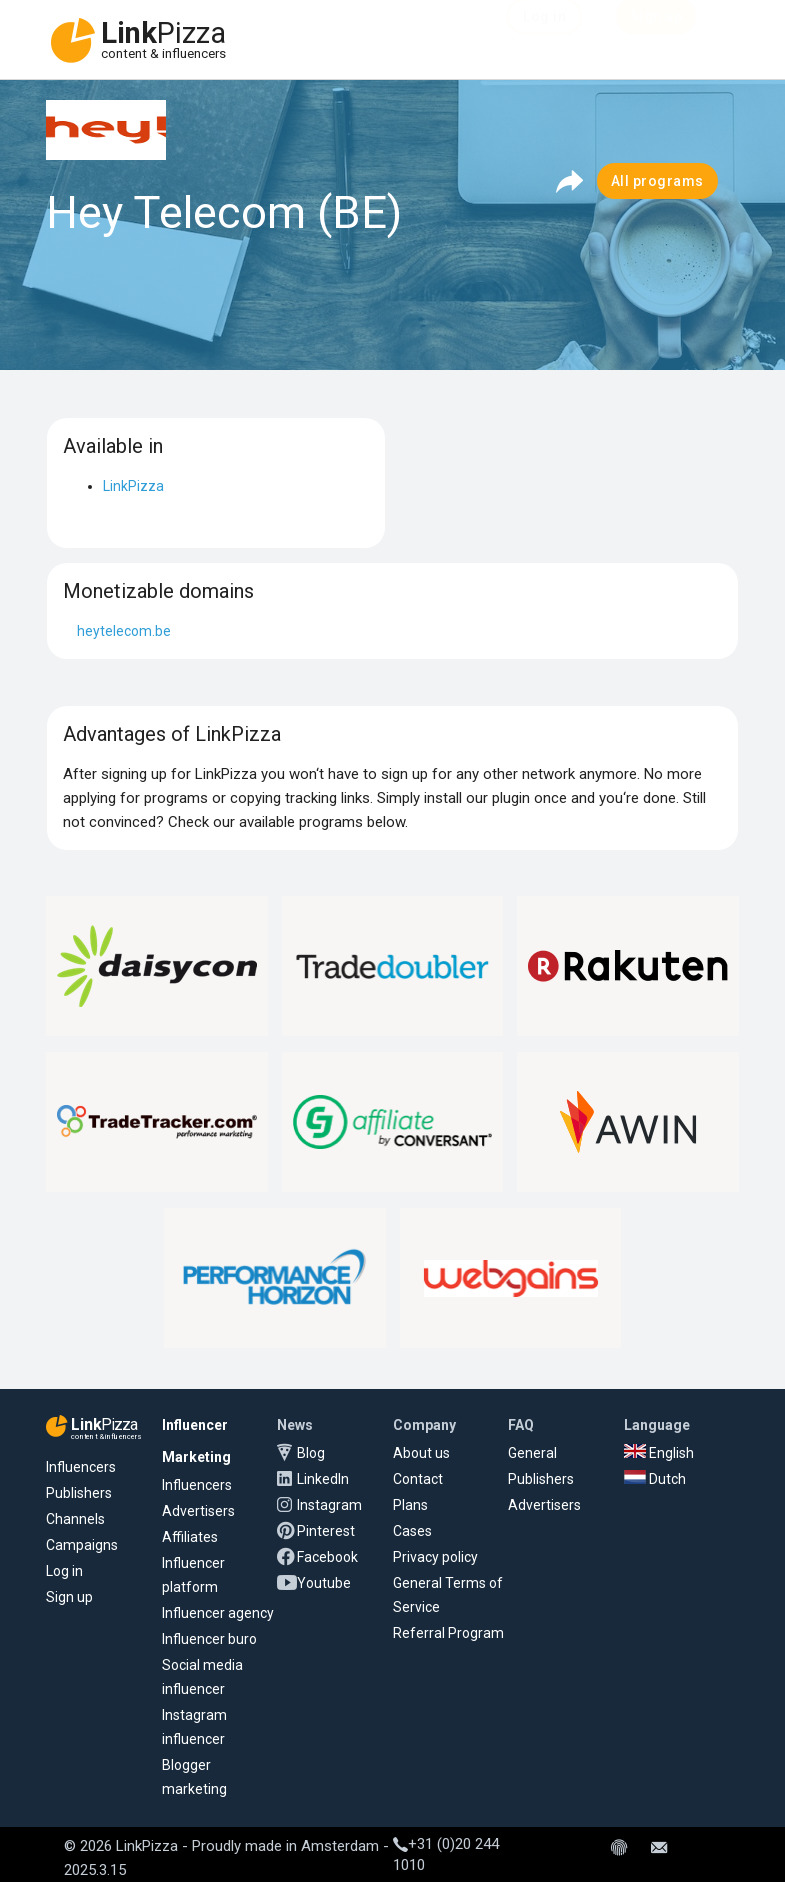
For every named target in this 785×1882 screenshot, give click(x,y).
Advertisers (198, 1511)
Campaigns (82, 1545)
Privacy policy (435, 1557)
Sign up (69, 1597)
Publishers (79, 1493)
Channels (75, 1519)
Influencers (81, 1467)
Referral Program (448, 1633)
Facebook (327, 1557)
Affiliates (190, 1537)
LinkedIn (323, 1479)
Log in (64, 1571)
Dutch (655, 1479)
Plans (410, 1505)
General (532, 1453)
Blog (311, 1453)
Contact (418, 1479)
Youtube (324, 1583)
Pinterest (326, 1531)
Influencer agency (218, 1613)
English (659, 1453)
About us (421, 1453)
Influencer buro (209, 1639)
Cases (412, 1531)
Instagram (329, 1505)
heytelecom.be (124, 631)
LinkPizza (133, 486)
